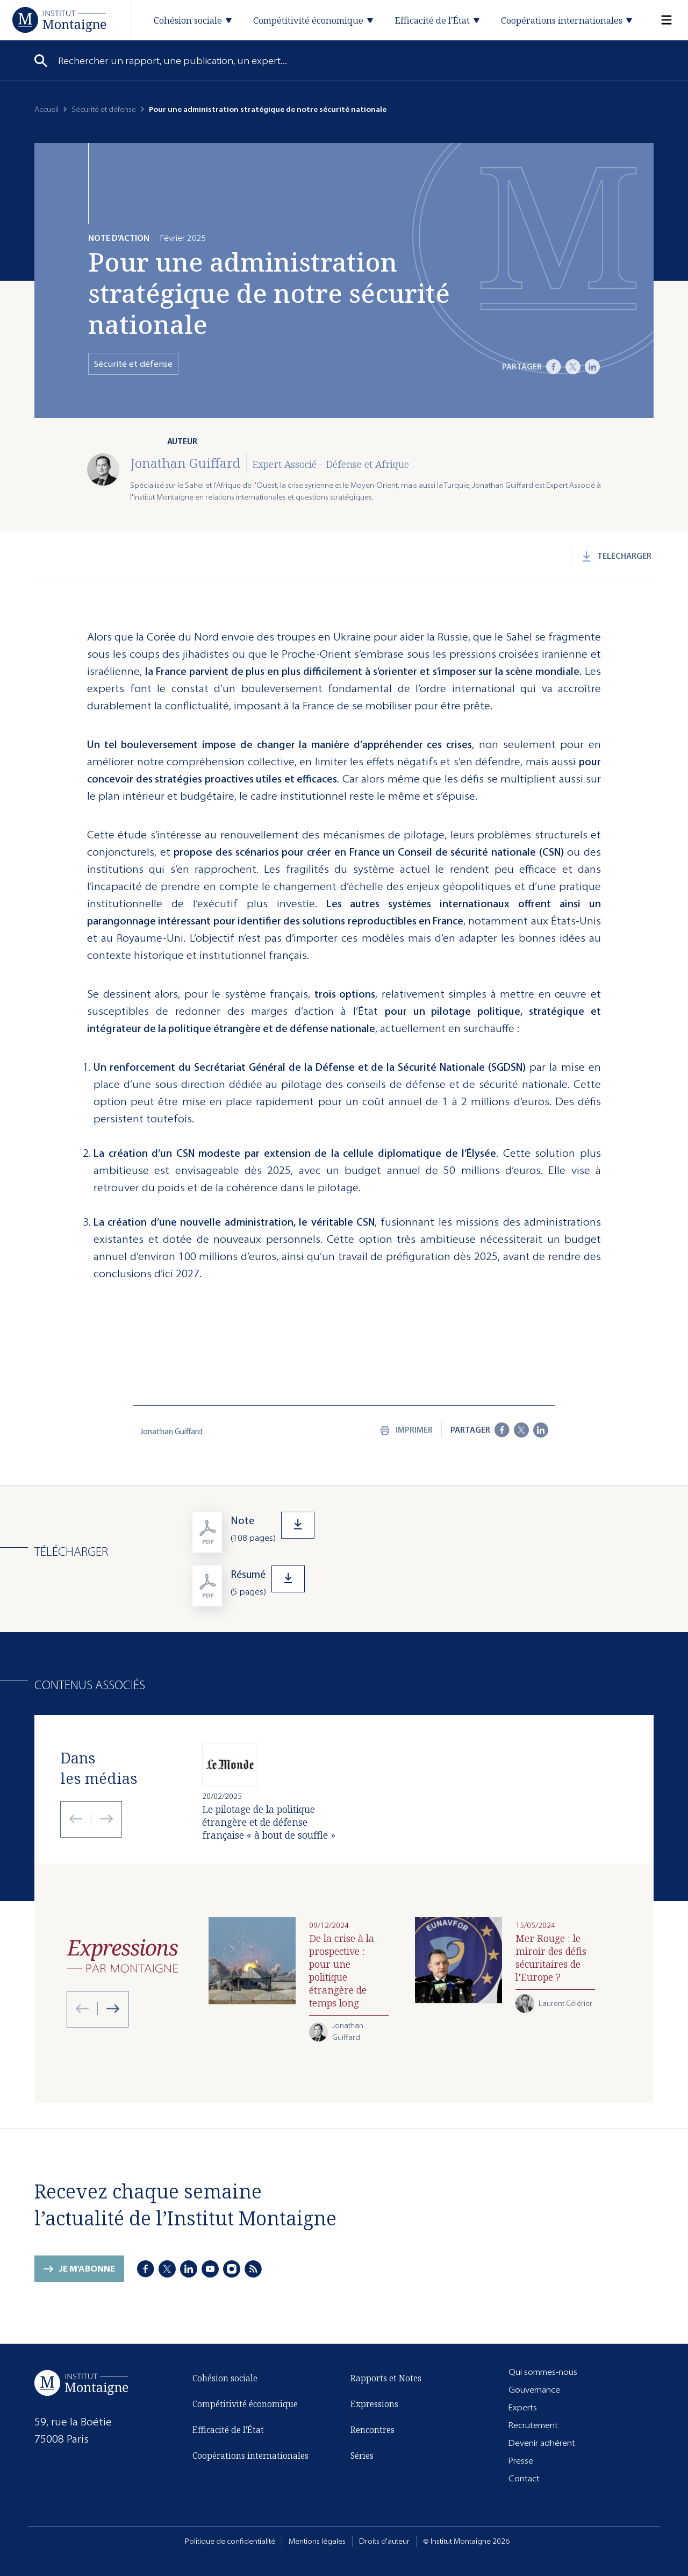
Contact (524, 2478)
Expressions (374, 2404)
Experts (522, 2407)
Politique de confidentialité (230, 2541)
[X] (572, 366)
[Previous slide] (75, 1818)
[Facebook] (553, 366)
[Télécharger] (423, 1535)
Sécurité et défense (103, 109)
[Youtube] (210, 2269)
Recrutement (533, 2425)
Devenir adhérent (541, 2443)
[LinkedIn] (592, 366)
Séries (362, 2455)
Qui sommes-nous (542, 2372)
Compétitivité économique (245, 2405)
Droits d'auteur (384, 2541)
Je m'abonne (87, 2270)
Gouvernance (534, 2390)
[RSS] (253, 2269)
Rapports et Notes (385, 2378)
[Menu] (660, 20)
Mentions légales (317, 2541)
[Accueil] (59, 19)
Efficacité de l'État (228, 2431)
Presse (520, 2461)
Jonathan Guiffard (185, 463)
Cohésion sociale (224, 2380)
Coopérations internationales (250, 2457)
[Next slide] (102, 1818)
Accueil (46, 109)
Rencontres (372, 2430)
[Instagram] (231, 2269)
